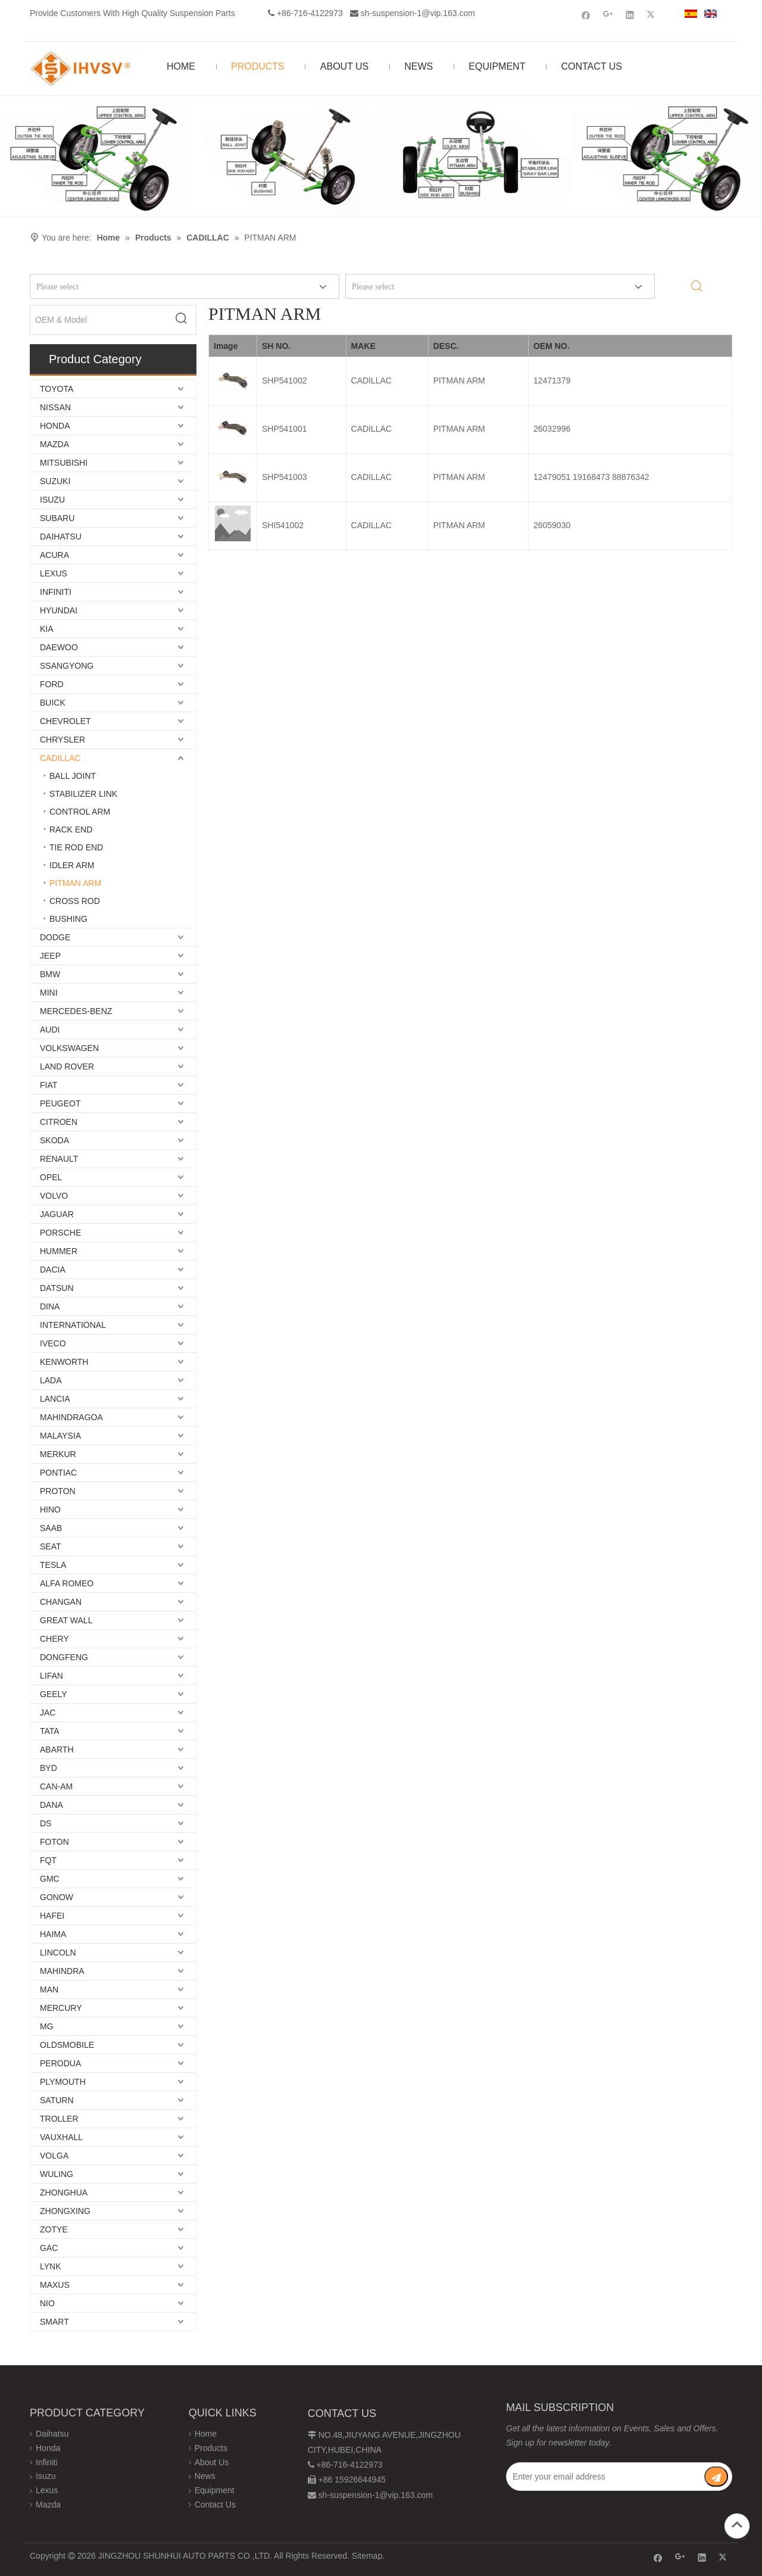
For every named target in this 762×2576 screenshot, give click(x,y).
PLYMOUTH (63, 2082)
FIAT (48, 1085)
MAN (49, 1989)
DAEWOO (59, 647)
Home (206, 2433)
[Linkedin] (630, 14)
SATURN (57, 2100)
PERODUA (60, 2063)
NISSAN (55, 407)
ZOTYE (54, 2229)
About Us (212, 2462)
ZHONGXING (65, 2211)
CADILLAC (60, 758)
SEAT (50, 1546)
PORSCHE (60, 1232)
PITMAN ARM (75, 883)
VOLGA (54, 2155)
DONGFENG (64, 1657)
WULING (56, 2174)
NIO (47, 2303)
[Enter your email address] (605, 2476)
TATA (50, 1731)
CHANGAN (61, 1602)
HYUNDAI (58, 610)
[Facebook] (586, 14)
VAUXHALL (61, 2137)
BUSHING (68, 919)
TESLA (53, 1565)
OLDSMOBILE (67, 2045)
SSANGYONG (66, 665)
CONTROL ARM (79, 811)
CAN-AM (56, 1786)
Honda (48, 2448)
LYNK (50, 2266)
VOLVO (54, 1195)
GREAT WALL (66, 1620)
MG (47, 2026)
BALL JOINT (72, 776)
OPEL (51, 1177)
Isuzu (45, 2476)
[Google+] (608, 14)
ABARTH (57, 1749)
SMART (54, 2321)
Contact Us (215, 2504)
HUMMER (58, 1251)
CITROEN (58, 1122)
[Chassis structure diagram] (381, 156)
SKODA (54, 1140)
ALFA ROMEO (66, 1583)
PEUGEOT (60, 1103)
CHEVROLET (65, 721)
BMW (50, 974)
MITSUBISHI (64, 462)
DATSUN (57, 1288)
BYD (48, 1768)
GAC (49, 2248)
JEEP (50, 955)
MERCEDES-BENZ (76, 1011)
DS (45, 1823)
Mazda (48, 2504)
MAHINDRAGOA (71, 1417)
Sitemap (367, 2556)
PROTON (58, 1491)
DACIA (52, 1269)
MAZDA (54, 444)
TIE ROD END (76, 847)
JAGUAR (57, 1214)
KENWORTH (64, 1362)
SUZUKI (55, 481)
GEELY (53, 1694)
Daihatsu (52, 2433)
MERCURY (61, 2008)
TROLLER (59, 2118)
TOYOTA (56, 389)
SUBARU (57, 518)
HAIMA (53, 1934)
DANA (51, 1805)
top (737, 2525)
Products (211, 2448)
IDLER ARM (71, 865)
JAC (47, 1712)
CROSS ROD (74, 901)
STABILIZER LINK (83, 794)
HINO (50, 1509)
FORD (52, 684)
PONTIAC (58, 1472)
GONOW (56, 1897)
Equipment (215, 2490)
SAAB (51, 1528)
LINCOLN (58, 1952)
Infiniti (47, 2462)
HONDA (55, 426)
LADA (51, 1380)
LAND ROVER (67, 1066)
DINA (50, 1306)
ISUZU (52, 499)
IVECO (53, 1343)
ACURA (54, 555)
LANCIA (55, 1399)
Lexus (47, 2490)
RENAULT (59, 1159)
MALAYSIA (60, 1435)
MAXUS (55, 2285)
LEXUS (53, 573)
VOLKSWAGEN (69, 1048)
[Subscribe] (716, 2476)
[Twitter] (652, 14)
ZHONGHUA (64, 2192)
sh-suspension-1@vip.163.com (418, 13)
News (205, 2476)
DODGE (55, 937)
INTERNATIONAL (73, 1325)
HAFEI (52, 1915)
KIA (47, 629)
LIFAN (51, 1675)
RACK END (70, 829)
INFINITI (55, 592)
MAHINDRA (62, 1971)
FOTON (54, 1842)
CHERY (54, 1638)
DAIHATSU (61, 536)
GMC (50, 1878)
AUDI (50, 1029)
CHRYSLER (62, 739)
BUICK (52, 702)
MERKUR (58, 1454)
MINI (49, 992)
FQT (48, 1860)
